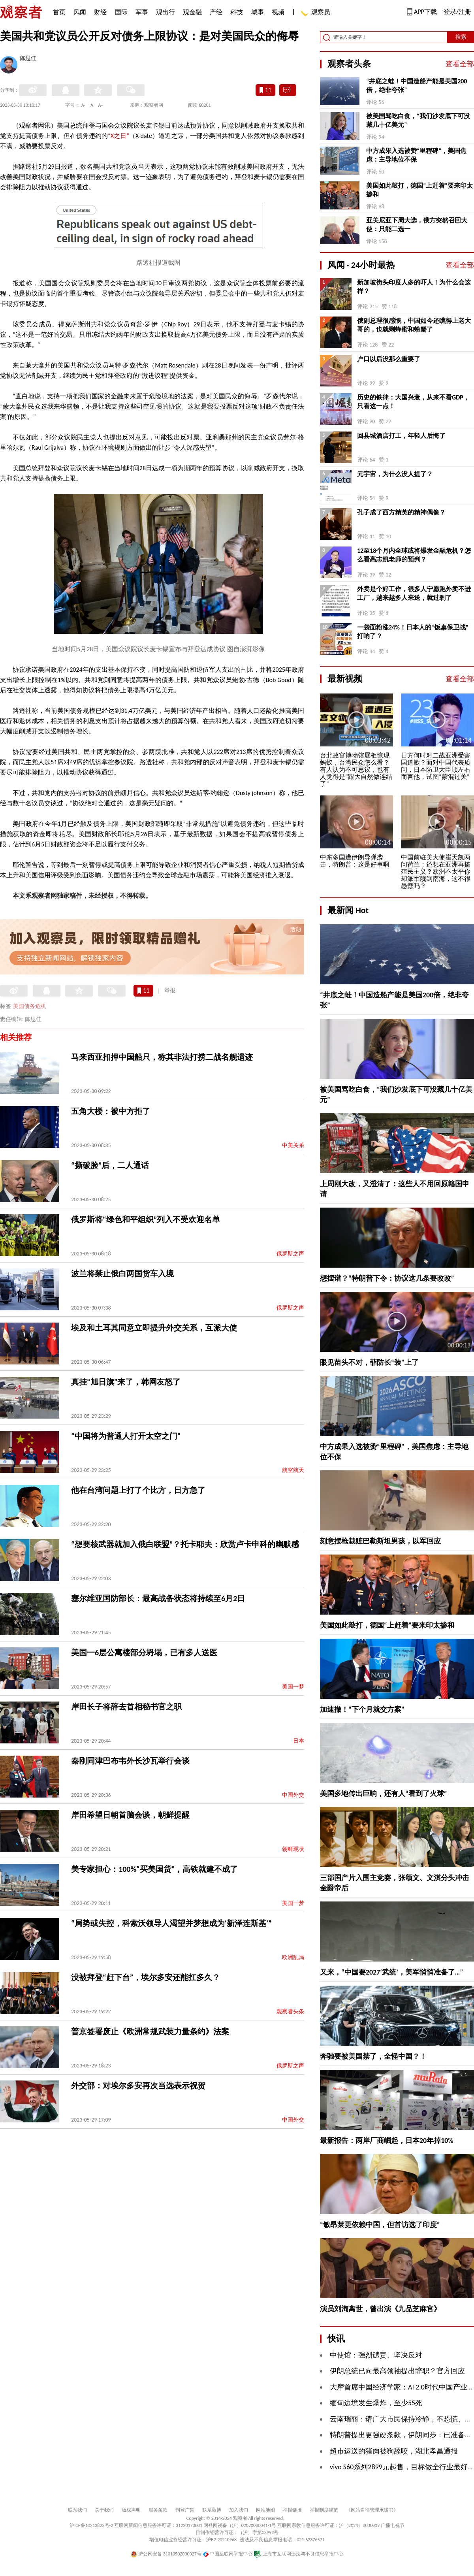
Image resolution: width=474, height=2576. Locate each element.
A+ (100, 105)
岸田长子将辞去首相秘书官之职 (126, 1706)
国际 (121, 12)
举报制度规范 (324, 2510)
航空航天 (293, 1470)
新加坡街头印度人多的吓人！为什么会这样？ (414, 287)
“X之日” (118, 135)
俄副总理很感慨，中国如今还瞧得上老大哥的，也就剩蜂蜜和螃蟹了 (414, 325)
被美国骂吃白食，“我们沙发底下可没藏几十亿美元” (418, 120)
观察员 (316, 12)
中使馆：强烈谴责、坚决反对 (376, 2355)
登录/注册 (457, 11)
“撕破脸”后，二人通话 (110, 1165)
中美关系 (293, 1145)
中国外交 (293, 1795)
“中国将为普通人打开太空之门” (126, 1436)
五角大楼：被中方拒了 (110, 1111)
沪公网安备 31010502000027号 (166, 2554)
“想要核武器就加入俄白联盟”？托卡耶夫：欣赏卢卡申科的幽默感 (185, 1544)
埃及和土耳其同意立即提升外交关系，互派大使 (154, 1327)
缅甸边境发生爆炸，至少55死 (376, 2403)
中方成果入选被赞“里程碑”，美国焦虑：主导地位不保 (416, 155)
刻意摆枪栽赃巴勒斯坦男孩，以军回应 (380, 1541)
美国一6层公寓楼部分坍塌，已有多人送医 (144, 1652)
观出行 (165, 12)
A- (83, 105)
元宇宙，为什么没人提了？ (395, 474)
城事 (257, 12)
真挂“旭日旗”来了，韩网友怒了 (126, 1382)
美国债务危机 (29, 1006)
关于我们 (104, 2510)
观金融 (192, 12)
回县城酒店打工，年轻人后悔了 (401, 435)
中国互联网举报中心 (228, 2554)
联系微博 (211, 2510)
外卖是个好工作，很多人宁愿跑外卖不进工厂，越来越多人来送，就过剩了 (414, 593)
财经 (100, 12)
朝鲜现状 (293, 1849)
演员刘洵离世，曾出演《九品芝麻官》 (380, 2309)
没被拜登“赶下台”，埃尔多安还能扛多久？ (145, 1977)
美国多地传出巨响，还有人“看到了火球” (383, 1793)
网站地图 (265, 2510)
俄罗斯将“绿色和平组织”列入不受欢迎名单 (145, 1219)
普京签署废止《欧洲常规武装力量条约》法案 (150, 2031)
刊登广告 (184, 2510)
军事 (141, 12)
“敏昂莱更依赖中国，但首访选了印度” (380, 2224)
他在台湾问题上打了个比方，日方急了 (138, 1490)
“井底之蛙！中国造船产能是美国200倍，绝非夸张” (416, 85)
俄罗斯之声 (290, 1253)
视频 (278, 12)
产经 (216, 12)
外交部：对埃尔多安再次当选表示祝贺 (138, 2085)
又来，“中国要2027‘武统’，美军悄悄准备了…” (391, 1972)
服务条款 (158, 2510)
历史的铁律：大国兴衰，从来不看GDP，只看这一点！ (413, 402)
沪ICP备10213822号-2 (91, 2525)
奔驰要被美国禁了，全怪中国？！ (373, 2056)
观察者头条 (290, 2011)
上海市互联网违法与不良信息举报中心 (298, 2554)
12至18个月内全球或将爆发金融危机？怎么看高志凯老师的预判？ (414, 555)
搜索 (460, 37)
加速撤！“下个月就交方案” (362, 1709)
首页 (59, 12)
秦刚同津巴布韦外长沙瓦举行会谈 (130, 1761)
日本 (298, 1740)
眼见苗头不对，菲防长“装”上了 (369, 1362)
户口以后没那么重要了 (388, 359)
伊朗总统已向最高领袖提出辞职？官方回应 (397, 2371)
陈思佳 (28, 59)
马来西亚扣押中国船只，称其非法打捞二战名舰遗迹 (162, 1057)
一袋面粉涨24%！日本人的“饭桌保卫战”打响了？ (412, 632)
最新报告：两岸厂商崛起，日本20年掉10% (386, 2140)
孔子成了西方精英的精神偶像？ (401, 512)
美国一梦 (293, 1686)
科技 (236, 12)
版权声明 (131, 2510)
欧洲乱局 (293, 1957)
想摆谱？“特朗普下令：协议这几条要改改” (387, 1278)
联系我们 (77, 2510)
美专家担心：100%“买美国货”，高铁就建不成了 (154, 1869)
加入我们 (238, 2510)
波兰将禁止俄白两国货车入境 (122, 1273)
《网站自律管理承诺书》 (372, 2510)
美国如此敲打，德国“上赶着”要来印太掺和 (419, 190)
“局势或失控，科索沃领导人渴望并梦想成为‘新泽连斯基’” (171, 1923)
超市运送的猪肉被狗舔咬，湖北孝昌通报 (394, 2451)
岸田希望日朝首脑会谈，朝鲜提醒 (130, 1815)
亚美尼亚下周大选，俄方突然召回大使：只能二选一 (416, 225)
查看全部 (460, 64)
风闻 (79, 12)
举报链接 (292, 2510)
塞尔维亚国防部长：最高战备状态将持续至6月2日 (158, 1598)
